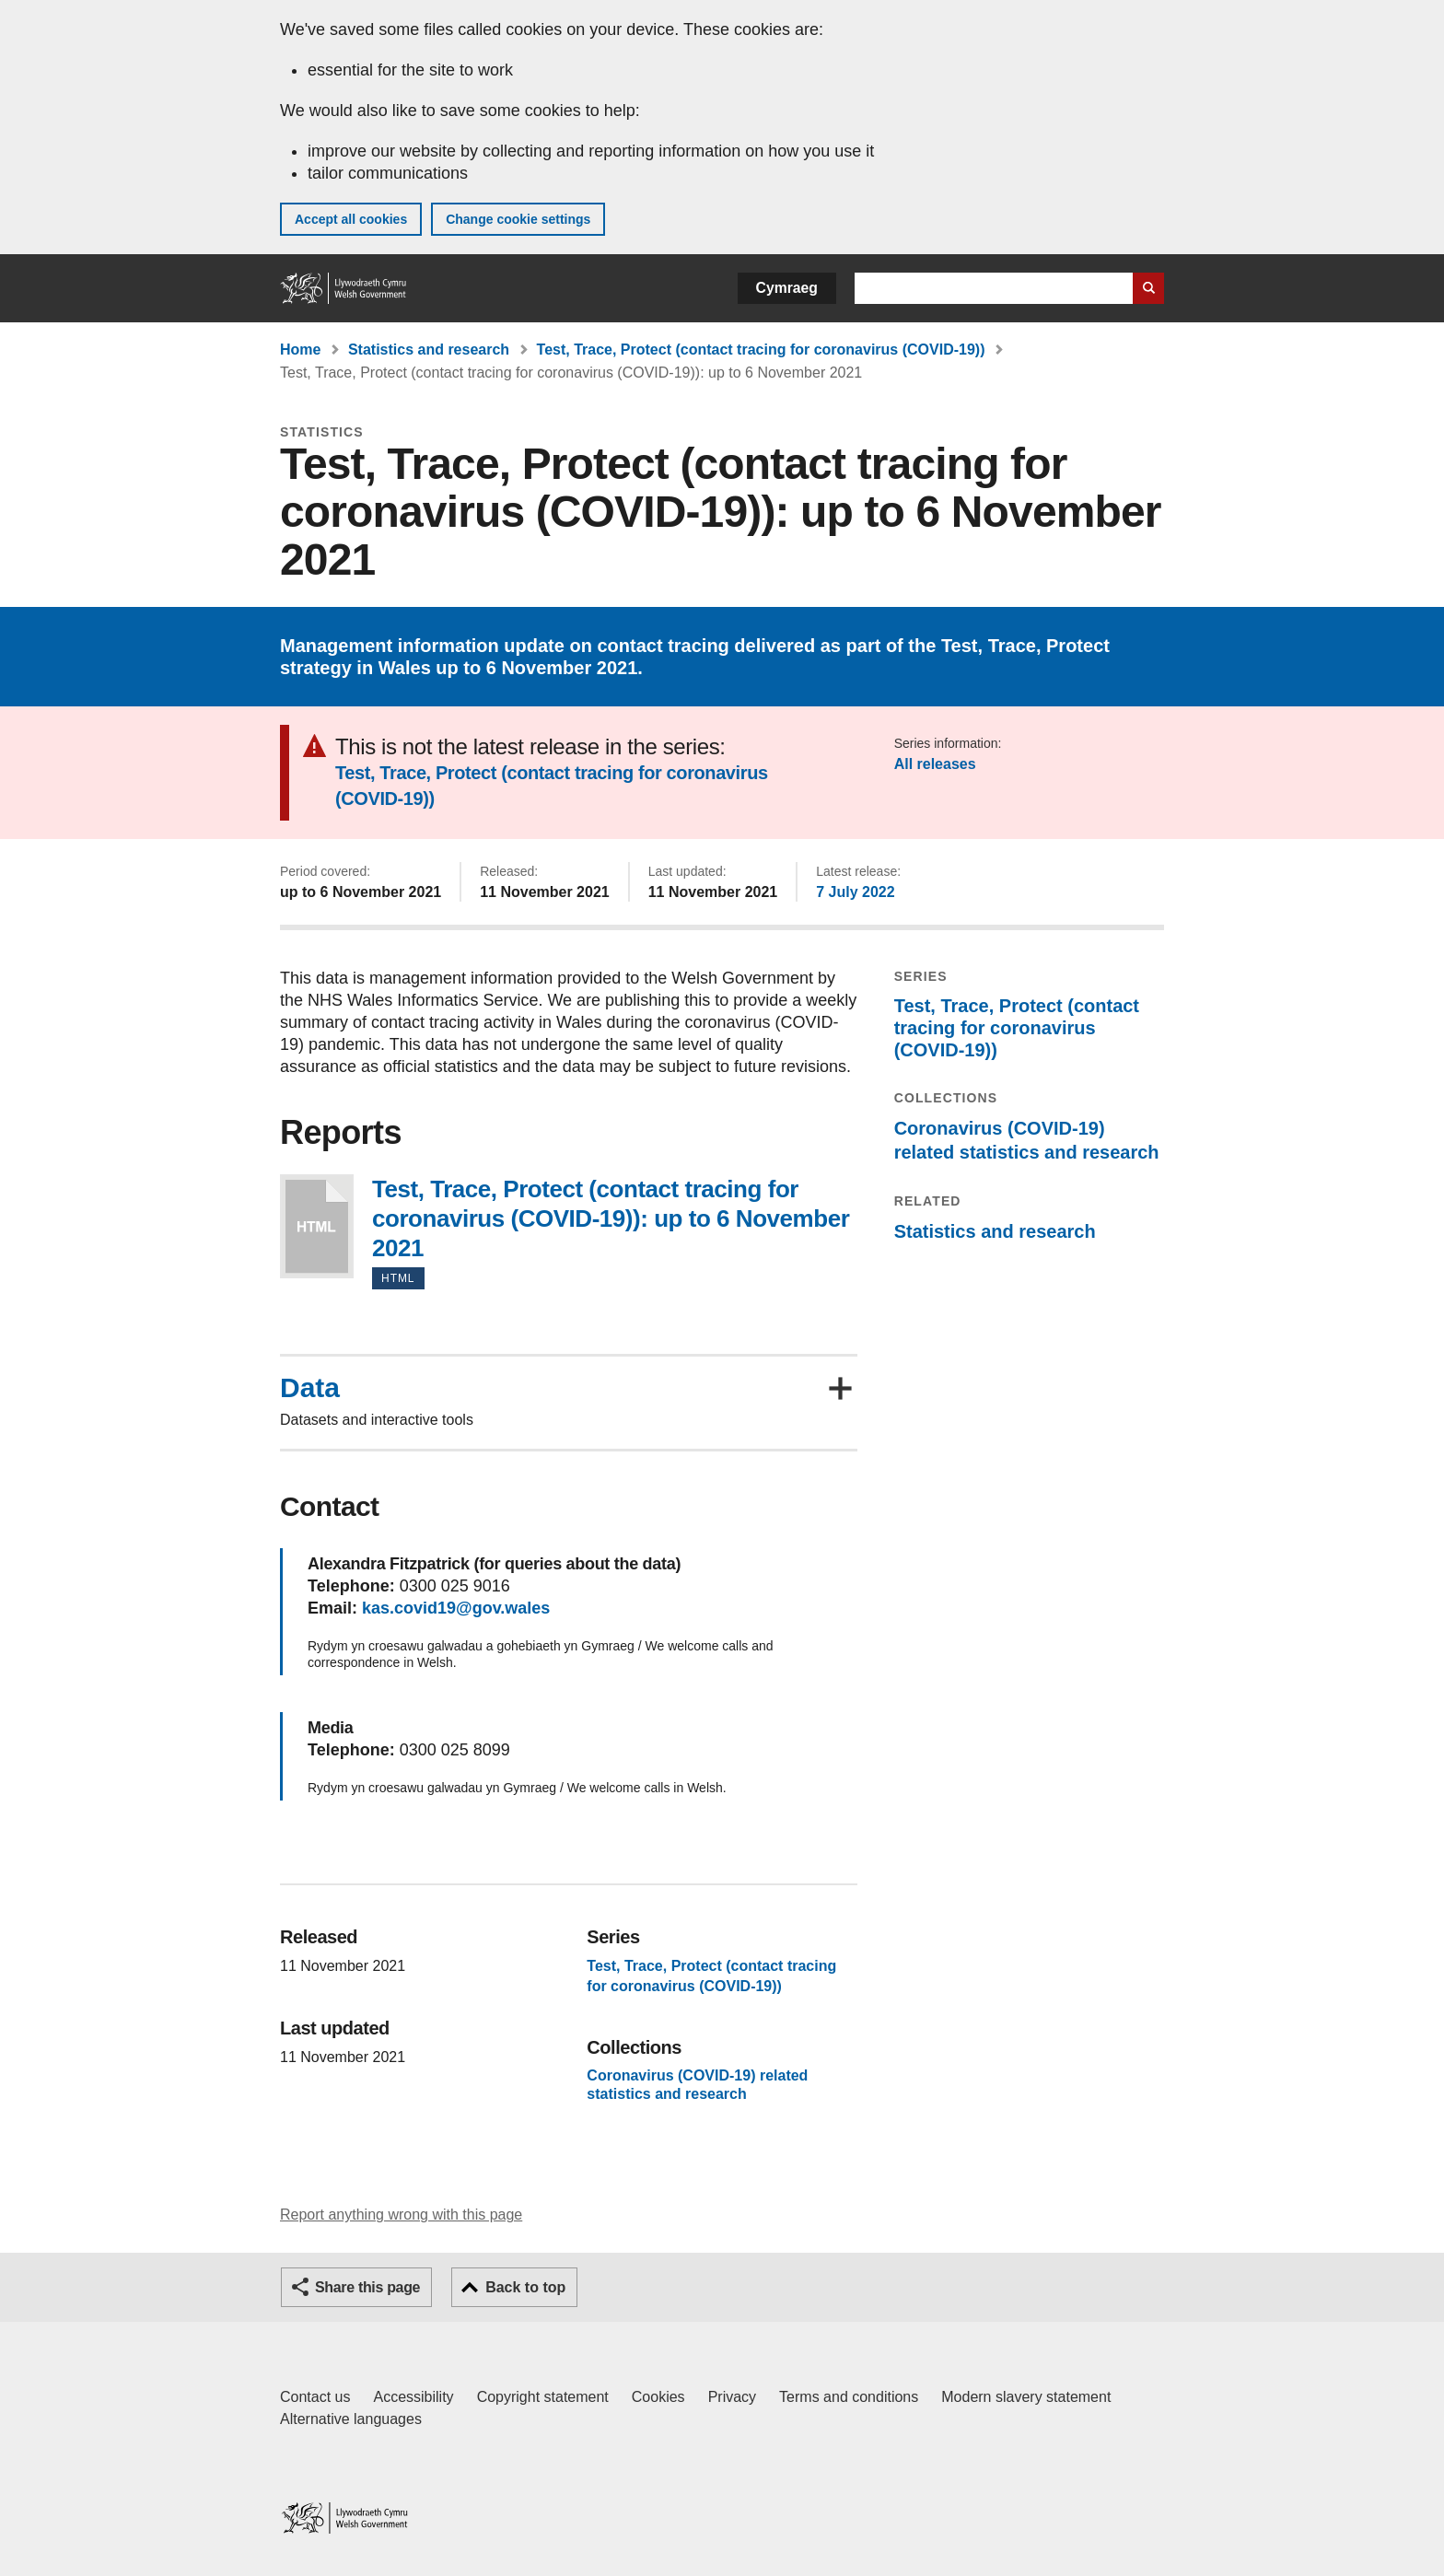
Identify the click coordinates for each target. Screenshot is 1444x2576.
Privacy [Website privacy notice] (732, 2397)
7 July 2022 (855, 892)
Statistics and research (428, 349)
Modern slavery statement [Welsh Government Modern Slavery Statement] (1026, 2397)
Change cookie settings (518, 219)
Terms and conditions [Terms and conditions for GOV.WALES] (848, 2397)
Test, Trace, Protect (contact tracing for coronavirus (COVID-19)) (761, 349)
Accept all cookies (351, 219)
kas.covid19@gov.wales (456, 1608)
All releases (935, 764)
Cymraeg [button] (787, 288)
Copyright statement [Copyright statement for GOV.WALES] (543, 2397)
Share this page (367, 2287)
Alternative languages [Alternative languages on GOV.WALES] (351, 2419)
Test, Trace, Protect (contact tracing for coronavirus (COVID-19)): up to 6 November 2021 (317, 1226)
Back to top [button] (525, 2287)
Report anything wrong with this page (401, 2214)
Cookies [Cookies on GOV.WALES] (658, 2397)
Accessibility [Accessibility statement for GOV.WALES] (413, 2397)
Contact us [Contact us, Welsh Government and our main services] (315, 2397)
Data (310, 1388)
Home (300, 349)
